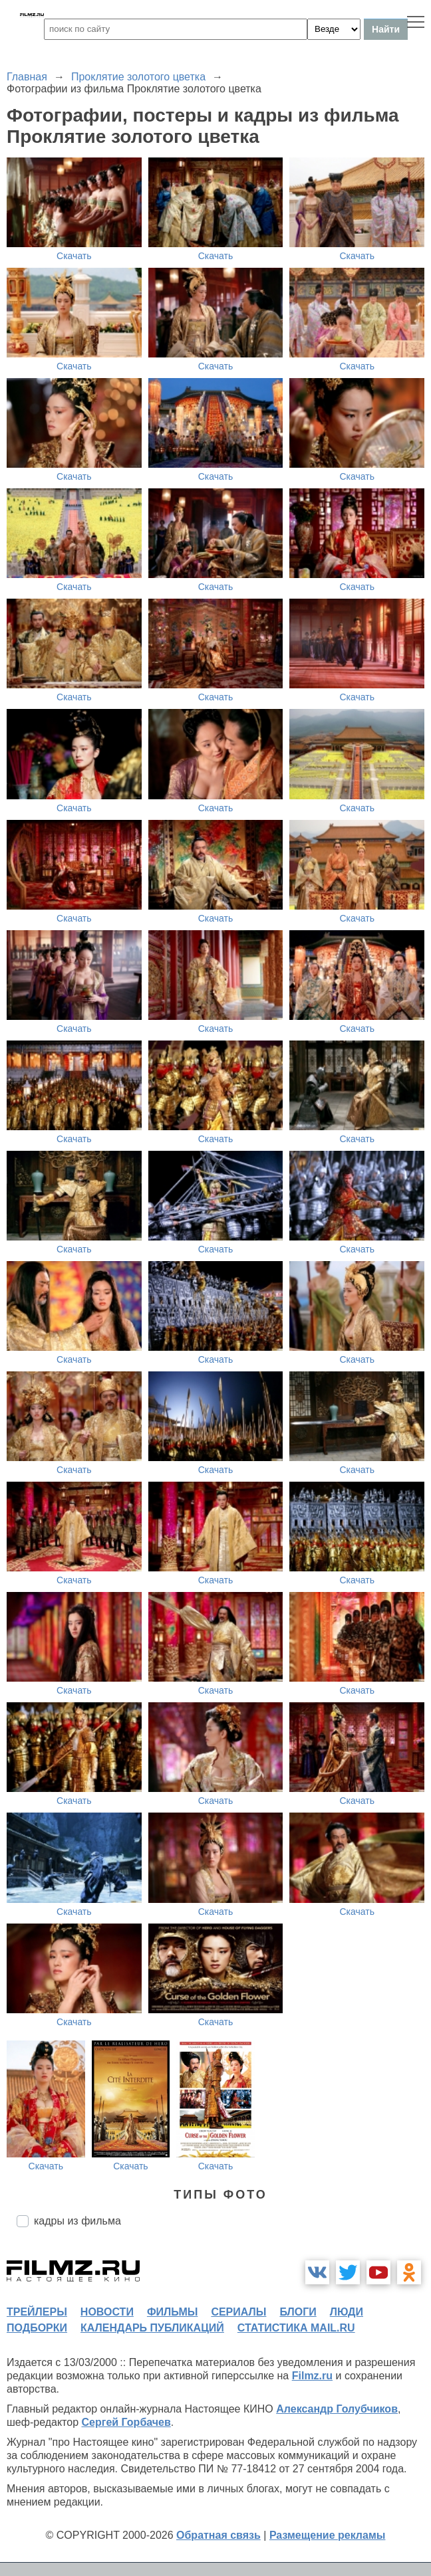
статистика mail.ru (296, 2327)
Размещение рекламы (327, 2535)
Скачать (74, 255)
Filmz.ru (312, 2375)
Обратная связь (218, 2535)
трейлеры (37, 2312)
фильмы (172, 2312)
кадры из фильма (77, 2221)
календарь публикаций (152, 2327)
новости (107, 2312)
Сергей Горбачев (125, 2422)
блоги (297, 2312)
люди (346, 2312)
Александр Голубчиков (337, 2409)
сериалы (238, 2312)
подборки (37, 2327)
